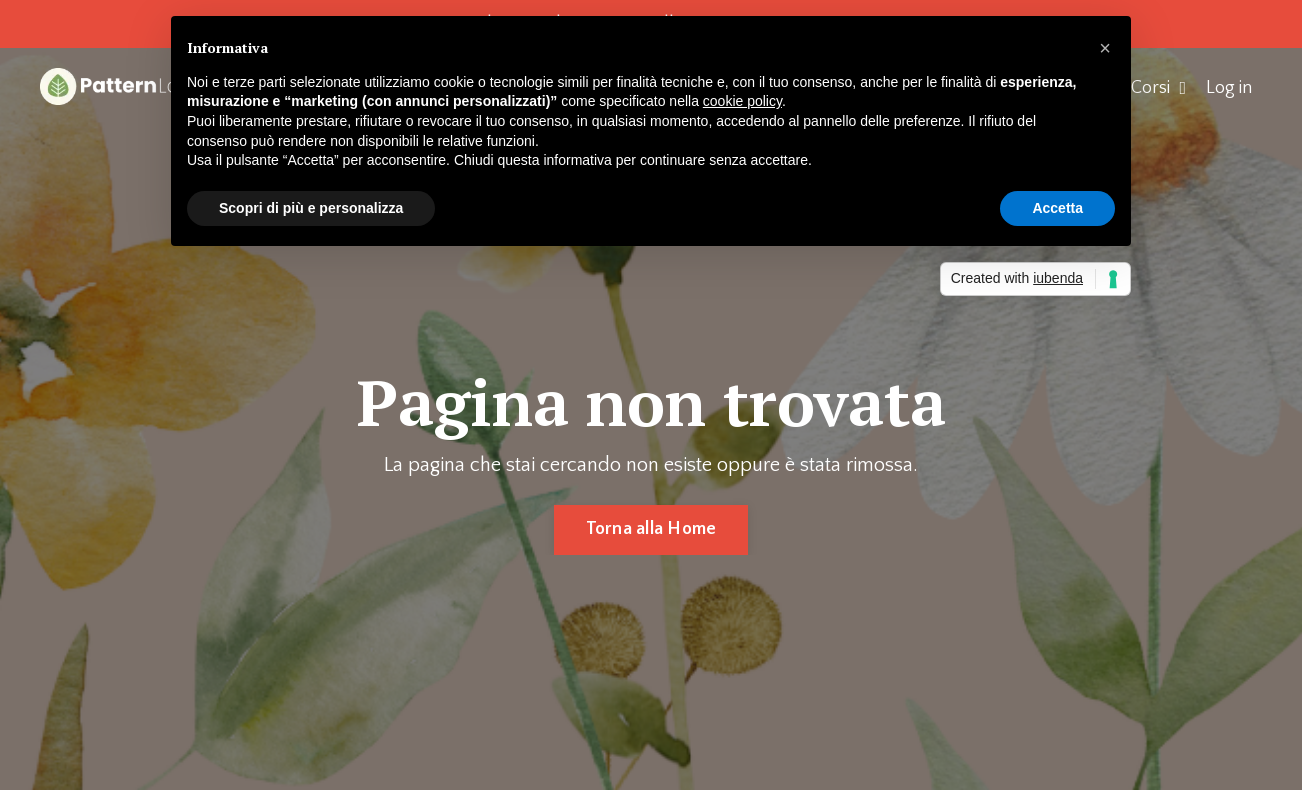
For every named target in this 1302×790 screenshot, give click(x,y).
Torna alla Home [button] (651, 529)
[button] (1105, 48)
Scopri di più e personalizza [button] (311, 208)
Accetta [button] (1057, 208)
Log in (1229, 88)
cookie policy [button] (742, 101)
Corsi (1158, 88)
